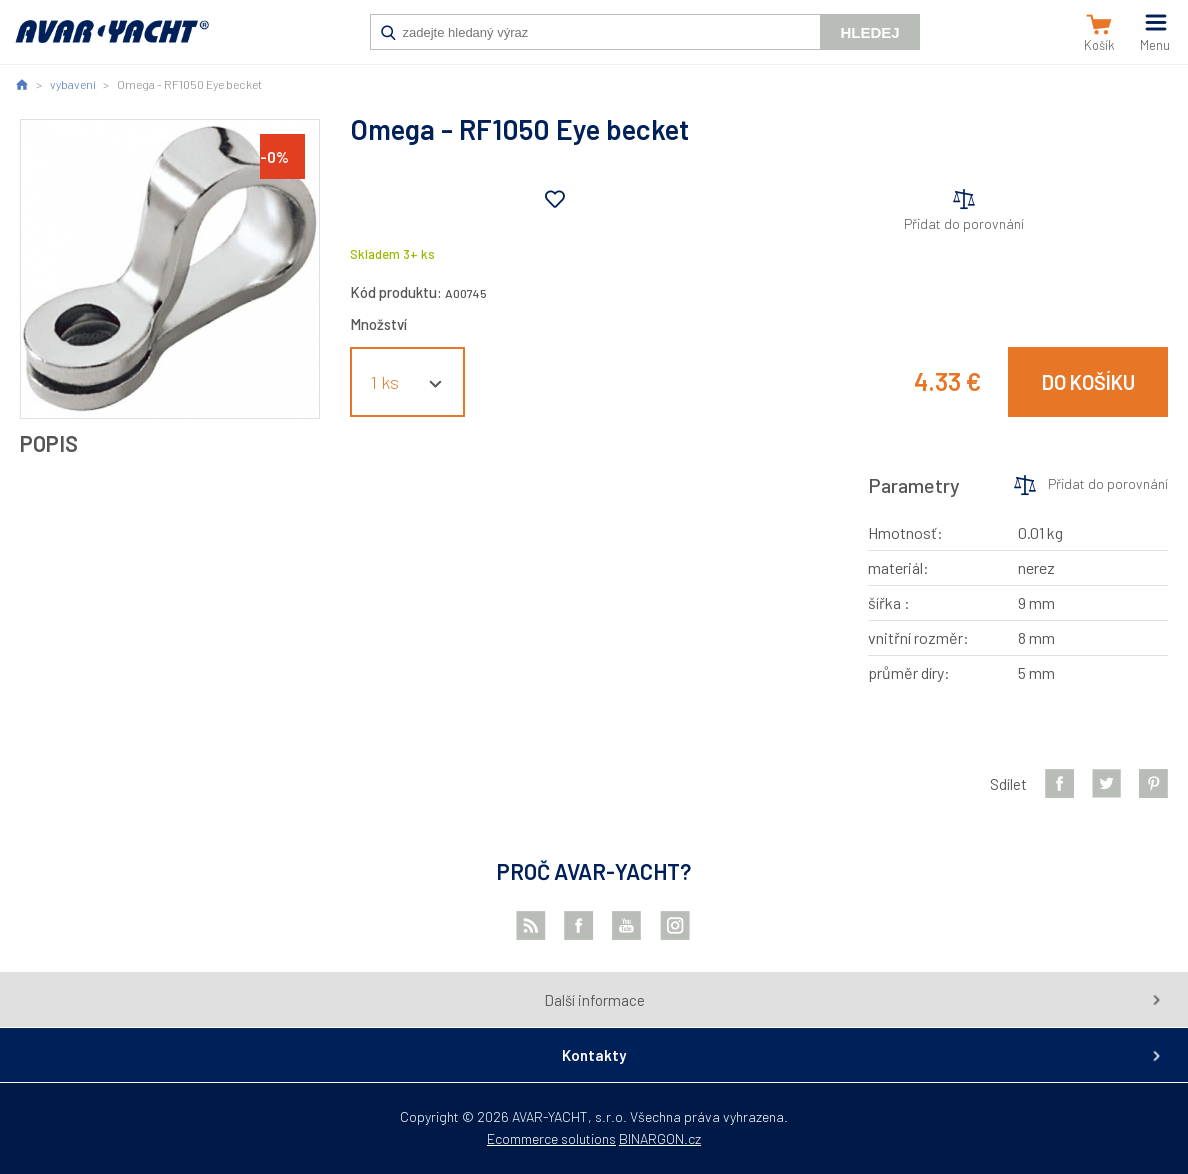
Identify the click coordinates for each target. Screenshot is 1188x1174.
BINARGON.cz (660, 1138)
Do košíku (1088, 382)
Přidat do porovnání (964, 223)
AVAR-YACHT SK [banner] (112, 42)
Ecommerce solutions (551, 1138)
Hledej (869, 32)
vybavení (73, 84)
